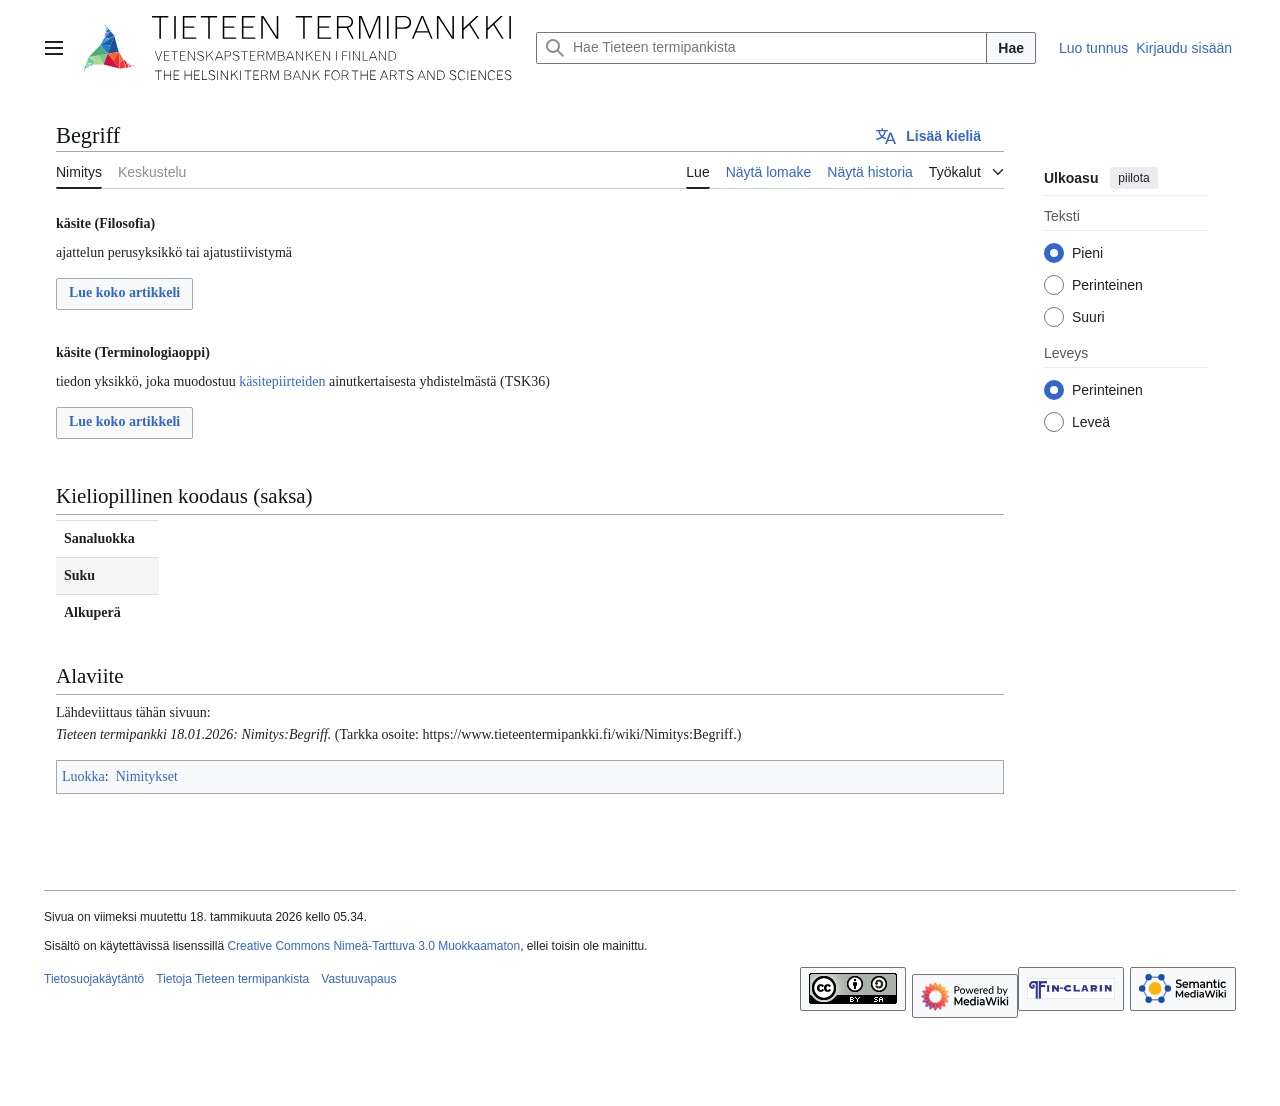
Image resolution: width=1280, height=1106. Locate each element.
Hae (1011, 48)
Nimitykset (147, 776)
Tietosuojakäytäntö (94, 979)
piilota (1133, 178)
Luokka (83, 776)
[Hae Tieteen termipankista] (761, 48)
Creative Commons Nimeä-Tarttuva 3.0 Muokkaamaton (373, 946)
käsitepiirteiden (282, 381)
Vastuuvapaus (358, 979)
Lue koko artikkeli (124, 292)
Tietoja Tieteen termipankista (232, 979)
